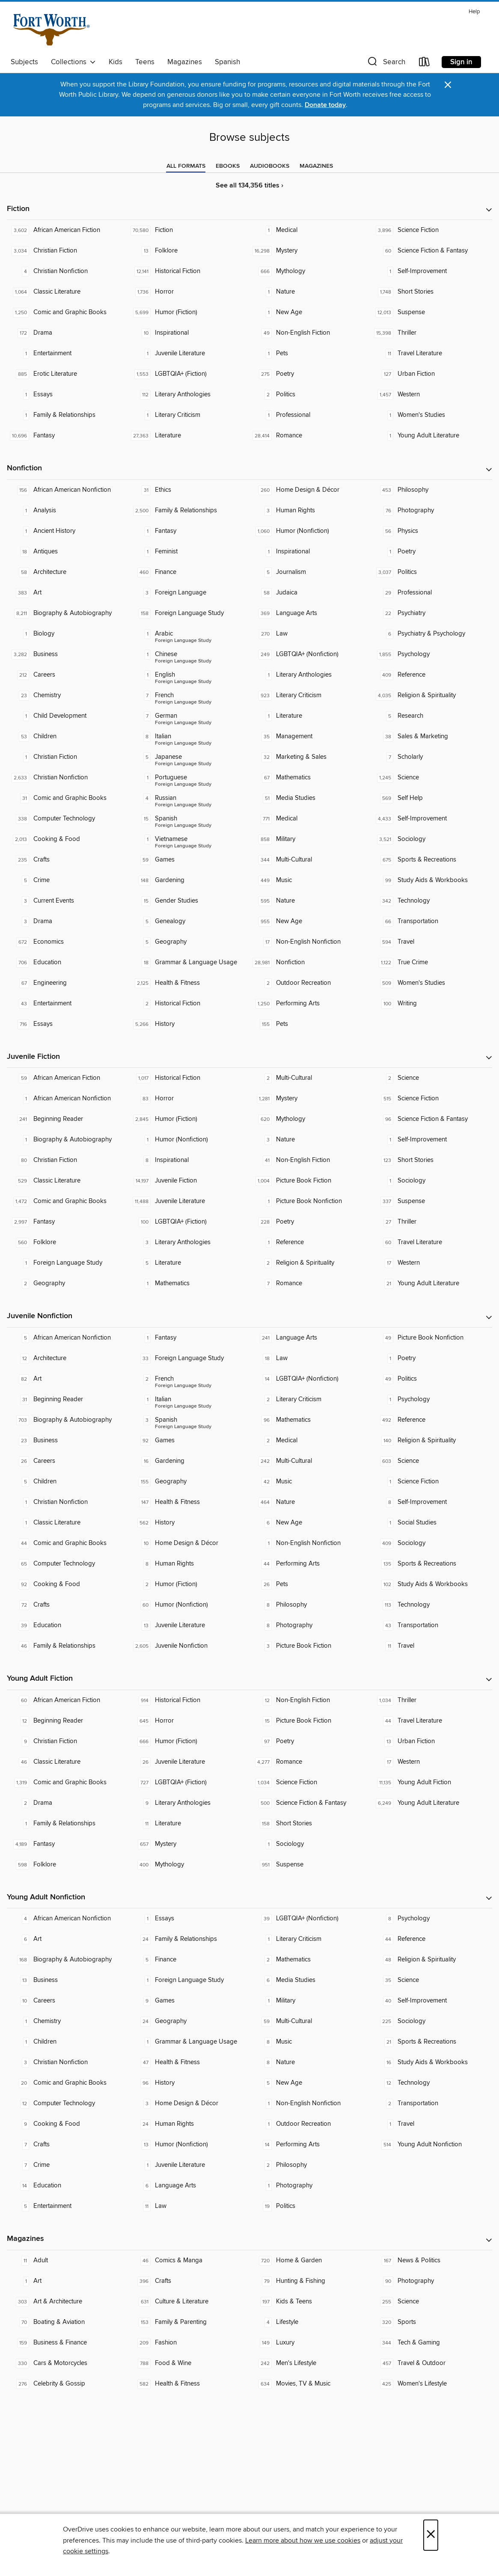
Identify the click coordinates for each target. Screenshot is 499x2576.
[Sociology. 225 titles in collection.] (432, 2021)
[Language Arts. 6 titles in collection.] (189, 2185)
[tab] (186, 166)
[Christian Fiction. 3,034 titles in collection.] (67, 251)
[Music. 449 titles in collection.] (310, 880)
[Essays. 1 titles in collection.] (67, 394)
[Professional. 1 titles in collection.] (310, 415)
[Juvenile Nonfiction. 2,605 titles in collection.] (189, 1646)
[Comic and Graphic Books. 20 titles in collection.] (67, 2083)
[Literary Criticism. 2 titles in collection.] (310, 1399)
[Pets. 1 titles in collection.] (310, 353)
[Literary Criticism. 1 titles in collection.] (189, 415)
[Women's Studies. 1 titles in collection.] (432, 415)
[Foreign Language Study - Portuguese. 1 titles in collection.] (189, 777)
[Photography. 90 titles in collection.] (432, 2281)
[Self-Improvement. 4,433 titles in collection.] (432, 818)
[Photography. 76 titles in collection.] (432, 510)
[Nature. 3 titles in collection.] (310, 1139)
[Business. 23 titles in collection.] (67, 1440)
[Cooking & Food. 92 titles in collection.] (67, 1584)
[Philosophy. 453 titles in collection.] (432, 490)
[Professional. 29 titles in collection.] (432, 592)
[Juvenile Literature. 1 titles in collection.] (189, 353)
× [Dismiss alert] (447, 85)
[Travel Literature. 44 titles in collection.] (432, 1721)
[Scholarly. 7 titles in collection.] (432, 757)
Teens (144, 62)
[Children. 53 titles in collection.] (67, 736)
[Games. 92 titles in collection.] (189, 1440)
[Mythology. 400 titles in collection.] (189, 1864)
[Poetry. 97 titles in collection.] (310, 1741)
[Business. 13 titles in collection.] (67, 1980)
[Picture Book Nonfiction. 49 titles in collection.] (432, 1338)
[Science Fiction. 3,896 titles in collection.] (432, 230)
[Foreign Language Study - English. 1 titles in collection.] (189, 675)
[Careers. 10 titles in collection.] (67, 2001)
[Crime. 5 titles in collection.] (67, 880)
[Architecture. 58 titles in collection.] (67, 572)
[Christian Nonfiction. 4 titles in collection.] (67, 271)
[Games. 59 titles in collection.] (189, 860)
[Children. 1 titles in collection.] (67, 2042)
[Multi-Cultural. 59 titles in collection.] (310, 2021)
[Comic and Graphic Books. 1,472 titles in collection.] (67, 1201)
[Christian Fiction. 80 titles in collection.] (67, 1160)
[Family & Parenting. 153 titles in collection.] (189, 2322)
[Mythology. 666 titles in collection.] (310, 271)
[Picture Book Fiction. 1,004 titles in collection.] (310, 1181)
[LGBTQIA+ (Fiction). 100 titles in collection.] (189, 1222)
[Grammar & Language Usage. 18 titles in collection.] (189, 962)
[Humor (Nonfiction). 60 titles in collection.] (189, 1605)
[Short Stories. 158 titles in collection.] (310, 1823)
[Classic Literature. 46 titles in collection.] (67, 1762)
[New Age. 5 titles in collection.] (310, 2083)
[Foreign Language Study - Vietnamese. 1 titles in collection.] (189, 839)
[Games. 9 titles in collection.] (189, 2001)
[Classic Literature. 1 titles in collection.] (67, 1522)
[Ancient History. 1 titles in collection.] (67, 531)
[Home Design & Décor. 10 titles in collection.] (189, 1543)
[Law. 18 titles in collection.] (310, 1358)
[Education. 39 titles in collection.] (67, 1625)
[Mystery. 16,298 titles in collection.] (310, 251)
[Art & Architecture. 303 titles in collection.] (67, 2301)
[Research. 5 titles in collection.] (432, 716)
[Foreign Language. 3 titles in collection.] (189, 592)
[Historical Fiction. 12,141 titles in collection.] (189, 271)
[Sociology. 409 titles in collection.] (432, 1543)
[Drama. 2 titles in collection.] (67, 1803)
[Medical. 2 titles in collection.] (310, 1440)
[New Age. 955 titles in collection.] (310, 921)
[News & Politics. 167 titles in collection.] (432, 2260)
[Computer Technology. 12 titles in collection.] (67, 2103)
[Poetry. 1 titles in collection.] (432, 551)
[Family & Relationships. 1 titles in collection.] (67, 415)
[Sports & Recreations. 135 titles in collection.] (432, 1564)
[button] (385, 63)
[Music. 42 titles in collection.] (310, 1481)
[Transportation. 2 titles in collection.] (432, 2103)
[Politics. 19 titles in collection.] (310, 2206)
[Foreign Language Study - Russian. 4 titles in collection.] (189, 798)
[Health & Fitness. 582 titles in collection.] (189, 2384)
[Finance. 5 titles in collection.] (189, 1959)
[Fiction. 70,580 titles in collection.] (189, 230)
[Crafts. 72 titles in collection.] (67, 1605)
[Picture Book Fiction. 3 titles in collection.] (310, 1646)
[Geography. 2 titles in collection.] (67, 1283)
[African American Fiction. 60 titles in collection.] (67, 1700)
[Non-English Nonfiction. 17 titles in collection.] (310, 942)
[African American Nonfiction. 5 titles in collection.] (67, 1338)
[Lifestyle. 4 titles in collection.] (310, 2322)
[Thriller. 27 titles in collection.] (432, 1222)
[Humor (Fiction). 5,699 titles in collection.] (189, 312)
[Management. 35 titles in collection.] (310, 736)
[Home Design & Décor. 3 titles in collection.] (189, 2103)
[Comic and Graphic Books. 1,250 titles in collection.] (67, 312)
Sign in (461, 62)
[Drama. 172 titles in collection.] (67, 333)
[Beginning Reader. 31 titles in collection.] (67, 1399)
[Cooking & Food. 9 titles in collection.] (67, 2124)
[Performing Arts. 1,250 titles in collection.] (310, 1003)
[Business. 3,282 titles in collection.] (67, 654)
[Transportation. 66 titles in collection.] (432, 921)
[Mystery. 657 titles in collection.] (189, 1844)
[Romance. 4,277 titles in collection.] (310, 1762)
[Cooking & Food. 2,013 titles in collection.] (67, 839)
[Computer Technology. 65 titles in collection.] (67, 1564)
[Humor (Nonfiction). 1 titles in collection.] (189, 1139)
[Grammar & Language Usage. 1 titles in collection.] (189, 2042)
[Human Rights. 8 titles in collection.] (189, 1564)
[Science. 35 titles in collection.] (432, 1980)
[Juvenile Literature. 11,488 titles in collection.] (189, 1201)
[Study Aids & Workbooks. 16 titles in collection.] (432, 2062)
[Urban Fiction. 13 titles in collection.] (432, 1741)
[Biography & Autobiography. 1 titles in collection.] (67, 1139)
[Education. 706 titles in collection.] (67, 962)
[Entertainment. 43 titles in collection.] (67, 1003)
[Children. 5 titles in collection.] (67, 1481)
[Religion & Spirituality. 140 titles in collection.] (432, 1440)
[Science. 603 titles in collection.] (432, 1461)
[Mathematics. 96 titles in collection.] (310, 1420)
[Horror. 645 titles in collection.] (189, 1721)
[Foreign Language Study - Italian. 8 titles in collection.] (189, 736)
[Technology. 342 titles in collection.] (432, 901)
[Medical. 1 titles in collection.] (310, 230)
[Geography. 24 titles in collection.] (189, 2021)
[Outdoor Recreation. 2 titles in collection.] (310, 983)
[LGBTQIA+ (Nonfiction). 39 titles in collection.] (310, 1918)
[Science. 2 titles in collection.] (432, 1078)
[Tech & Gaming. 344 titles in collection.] (432, 2342)
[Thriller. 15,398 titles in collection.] (432, 333)
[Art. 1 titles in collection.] (67, 2281)
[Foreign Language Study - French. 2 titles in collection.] (189, 1379)
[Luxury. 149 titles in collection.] (310, 2342)
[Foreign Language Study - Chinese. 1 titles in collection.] (189, 654)
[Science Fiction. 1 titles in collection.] (432, 1481)
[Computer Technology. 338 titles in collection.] (67, 818)
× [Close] (430, 2535)
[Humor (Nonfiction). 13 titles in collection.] (189, 2144)
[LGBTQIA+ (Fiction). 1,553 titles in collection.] (189, 374)
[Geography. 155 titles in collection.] (189, 1481)
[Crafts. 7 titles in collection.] (67, 2144)
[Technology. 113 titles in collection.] (432, 1605)
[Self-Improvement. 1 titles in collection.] (432, 271)
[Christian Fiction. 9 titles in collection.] (67, 1741)
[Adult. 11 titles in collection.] (67, 2260)
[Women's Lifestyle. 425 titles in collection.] (432, 2384)
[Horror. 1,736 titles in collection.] (189, 292)
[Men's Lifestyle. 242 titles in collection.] (310, 2363)
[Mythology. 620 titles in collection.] (310, 1119)
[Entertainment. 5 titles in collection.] (67, 2206)
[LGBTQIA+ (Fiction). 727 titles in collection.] (189, 1782)
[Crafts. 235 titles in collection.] (67, 860)
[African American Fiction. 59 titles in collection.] (67, 1078)
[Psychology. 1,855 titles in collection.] (432, 654)
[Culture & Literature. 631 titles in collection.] (189, 2301)
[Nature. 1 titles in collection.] (310, 292)
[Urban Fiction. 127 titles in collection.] (432, 374)
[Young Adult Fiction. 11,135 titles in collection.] (432, 1782)
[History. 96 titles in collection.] (189, 2083)
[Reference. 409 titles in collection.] (432, 675)
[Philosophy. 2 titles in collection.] (310, 2165)
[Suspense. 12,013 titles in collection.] (432, 312)
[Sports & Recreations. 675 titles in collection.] (432, 860)
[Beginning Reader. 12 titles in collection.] (67, 1721)
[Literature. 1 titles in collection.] (310, 716)
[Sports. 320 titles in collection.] (432, 2322)
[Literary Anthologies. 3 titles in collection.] (189, 1242)
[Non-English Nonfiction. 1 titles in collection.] (310, 1543)
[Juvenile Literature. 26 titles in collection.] (189, 1762)
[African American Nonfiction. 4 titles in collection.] (67, 1918)
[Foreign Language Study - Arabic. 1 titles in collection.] (189, 634)
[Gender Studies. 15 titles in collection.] (189, 901)
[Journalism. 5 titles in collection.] (310, 572)
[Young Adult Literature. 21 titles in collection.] (432, 1283)
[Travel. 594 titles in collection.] (432, 942)
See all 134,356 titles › (249, 185)
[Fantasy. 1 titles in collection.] (189, 531)
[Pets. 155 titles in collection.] (310, 1024)
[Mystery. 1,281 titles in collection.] (310, 1098)
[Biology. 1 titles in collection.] (67, 634)
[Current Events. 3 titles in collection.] (67, 901)
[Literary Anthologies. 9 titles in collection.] (189, 1803)
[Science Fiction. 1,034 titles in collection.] (310, 1782)
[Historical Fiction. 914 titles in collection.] (189, 1700)
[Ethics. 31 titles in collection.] (189, 490)
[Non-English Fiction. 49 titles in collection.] (310, 333)
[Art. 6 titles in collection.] (67, 1939)
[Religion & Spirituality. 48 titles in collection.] (432, 1959)
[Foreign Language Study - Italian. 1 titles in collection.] (189, 1399)
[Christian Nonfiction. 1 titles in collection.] (67, 1502)
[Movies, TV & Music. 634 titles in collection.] (310, 2384)
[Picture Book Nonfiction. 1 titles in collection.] (310, 1201)
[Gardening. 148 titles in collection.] (189, 880)
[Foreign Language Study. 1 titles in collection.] (67, 1263)
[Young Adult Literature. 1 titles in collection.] (432, 435)
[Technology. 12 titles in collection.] (432, 2083)
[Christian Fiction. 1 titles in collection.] (67, 757)
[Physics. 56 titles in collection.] (432, 531)
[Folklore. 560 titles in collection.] (67, 1242)
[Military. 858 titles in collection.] (310, 839)
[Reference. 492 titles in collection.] (432, 1420)
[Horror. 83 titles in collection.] (189, 1098)
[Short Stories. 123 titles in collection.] (432, 1160)
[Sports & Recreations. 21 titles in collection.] (432, 2042)
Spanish (227, 62)
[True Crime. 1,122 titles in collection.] (432, 962)
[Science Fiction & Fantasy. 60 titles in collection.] (432, 251)
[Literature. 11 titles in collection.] (189, 1823)
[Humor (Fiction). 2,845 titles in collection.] (189, 1119)
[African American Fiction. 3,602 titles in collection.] (67, 230)
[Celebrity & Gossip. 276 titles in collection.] (67, 2384)
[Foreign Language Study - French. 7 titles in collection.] (189, 695)
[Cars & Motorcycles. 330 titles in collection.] (67, 2363)
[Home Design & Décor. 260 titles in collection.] (310, 490)
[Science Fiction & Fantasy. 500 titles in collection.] (310, 1803)
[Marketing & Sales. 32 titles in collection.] (310, 757)
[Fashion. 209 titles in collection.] (189, 2342)
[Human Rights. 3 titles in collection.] (310, 510)
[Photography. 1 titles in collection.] (310, 2185)
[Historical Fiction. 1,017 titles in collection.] (189, 1078)
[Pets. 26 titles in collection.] (310, 1584)
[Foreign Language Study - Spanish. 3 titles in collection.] (189, 1420)
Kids (115, 62)
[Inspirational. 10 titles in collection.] (189, 333)
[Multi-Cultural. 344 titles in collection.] (310, 860)
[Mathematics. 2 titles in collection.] (310, 1959)
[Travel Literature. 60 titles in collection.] (432, 1242)
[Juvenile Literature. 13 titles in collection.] (189, 1625)
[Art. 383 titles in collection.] (67, 592)
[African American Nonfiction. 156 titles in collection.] (67, 490)
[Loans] (424, 63)
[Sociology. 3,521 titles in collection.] (432, 839)
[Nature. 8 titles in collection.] (310, 2062)
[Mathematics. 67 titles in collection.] (310, 777)
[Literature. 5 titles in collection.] (189, 1263)
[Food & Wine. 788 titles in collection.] (189, 2363)
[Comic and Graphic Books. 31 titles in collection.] (67, 798)
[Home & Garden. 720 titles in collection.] (310, 2260)
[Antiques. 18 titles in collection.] (67, 551)
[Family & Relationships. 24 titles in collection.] (189, 1939)
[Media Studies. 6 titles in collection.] (310, 1980)
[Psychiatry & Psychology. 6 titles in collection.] (432, 634)
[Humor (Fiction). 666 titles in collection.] (189, 1741)
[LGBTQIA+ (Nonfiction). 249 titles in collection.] (310, 654)
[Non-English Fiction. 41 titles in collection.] (310, 1160)
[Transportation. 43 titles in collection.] (432, 1625)
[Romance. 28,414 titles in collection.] (310, 435)
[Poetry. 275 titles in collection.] (310, 374)
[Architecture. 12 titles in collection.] (67, 1358)
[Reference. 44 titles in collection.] (432, 1939)
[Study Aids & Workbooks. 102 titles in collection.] (432, 1584)
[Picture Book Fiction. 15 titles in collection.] (310, 1721)
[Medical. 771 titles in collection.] (310, 818)
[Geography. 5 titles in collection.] (189, 942)
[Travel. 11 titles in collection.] (432, 1646)
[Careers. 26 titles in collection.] (67, 1461)
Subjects (24, 62)
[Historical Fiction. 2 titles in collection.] (189, 1003)
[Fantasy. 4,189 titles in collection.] (67, 1844)
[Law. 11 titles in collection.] (189, 2206)
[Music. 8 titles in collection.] (310, 2042)
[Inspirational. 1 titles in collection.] (310, 551)
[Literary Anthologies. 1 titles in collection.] (310, 675)
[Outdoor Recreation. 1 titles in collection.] (310, 2124)
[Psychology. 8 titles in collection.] (432, 1918)
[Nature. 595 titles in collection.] (310, 901)
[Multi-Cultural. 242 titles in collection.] (310, 1461)
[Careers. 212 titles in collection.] (67, 675)
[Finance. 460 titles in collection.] (189, 572)
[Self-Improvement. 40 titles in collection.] (432, 2001)
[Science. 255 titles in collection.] (432, 2301)
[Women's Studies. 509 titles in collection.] (432, 983)
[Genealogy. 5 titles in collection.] (189, 921)
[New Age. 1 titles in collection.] (310, 312)
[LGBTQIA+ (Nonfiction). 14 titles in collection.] (310, 1379)
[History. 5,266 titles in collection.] (189, 1024)
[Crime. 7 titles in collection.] (67, 2165)
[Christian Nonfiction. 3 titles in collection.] (67, 2062)
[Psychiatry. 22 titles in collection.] (432, 613)
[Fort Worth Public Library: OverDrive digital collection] (51, 29)
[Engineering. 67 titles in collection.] (67, 983)
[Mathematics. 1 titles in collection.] (189, 1283)
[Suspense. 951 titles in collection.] (310, 1864)
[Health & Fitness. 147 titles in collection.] (189, 1502)
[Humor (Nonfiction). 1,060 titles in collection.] (310, 531)
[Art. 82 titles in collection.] (67, 1379)
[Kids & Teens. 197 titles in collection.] (310, 2301)
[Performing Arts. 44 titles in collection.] (310, 1564)
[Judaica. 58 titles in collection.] (310, 592)
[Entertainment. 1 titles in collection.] (67, 353)
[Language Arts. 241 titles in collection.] (310, 1338)
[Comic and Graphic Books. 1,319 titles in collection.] (67, 1782)
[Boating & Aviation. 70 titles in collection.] (67, 2322)
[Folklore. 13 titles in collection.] (189, 251)
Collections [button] (73, 62)
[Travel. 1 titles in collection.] (432, 2124)
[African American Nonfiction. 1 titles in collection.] (67, 1098)
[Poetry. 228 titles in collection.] (310, 1222)
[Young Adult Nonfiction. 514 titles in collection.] (432, 2144)
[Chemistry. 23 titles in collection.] (67, 695)
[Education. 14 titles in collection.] (67, 2185)
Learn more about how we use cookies (302, 2540)
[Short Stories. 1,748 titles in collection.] (432, 292)
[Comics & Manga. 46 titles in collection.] (189, 2260)
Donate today (325, 105)
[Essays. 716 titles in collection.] (67, 1024)
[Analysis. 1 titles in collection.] (67, 510)
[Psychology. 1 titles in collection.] (432, 1399)
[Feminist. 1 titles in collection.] (189, 551)
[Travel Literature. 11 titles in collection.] (432, 353)
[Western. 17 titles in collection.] (432, 1263)
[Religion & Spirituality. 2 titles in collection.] (310, 1263)
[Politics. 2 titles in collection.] (310, 394)
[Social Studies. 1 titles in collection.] (432, 1522)
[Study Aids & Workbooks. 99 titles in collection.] (432, 880)
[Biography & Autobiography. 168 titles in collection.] (67, 1959)
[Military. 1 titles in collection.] (310, 2001)
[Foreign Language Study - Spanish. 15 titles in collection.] (189, 818)
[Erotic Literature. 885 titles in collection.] (67, 374)
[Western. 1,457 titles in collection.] (432, 394)
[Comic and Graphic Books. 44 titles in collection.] (67, 1543)
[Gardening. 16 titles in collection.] (189, 1461)
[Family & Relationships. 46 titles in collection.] (67, 1646)
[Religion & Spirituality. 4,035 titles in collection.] (432, 695)
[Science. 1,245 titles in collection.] (432, 777)
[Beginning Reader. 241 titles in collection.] (67, 1119)
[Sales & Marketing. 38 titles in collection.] (432, 736)
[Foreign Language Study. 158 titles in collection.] (189, 613)
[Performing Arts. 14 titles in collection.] (310, 2144)
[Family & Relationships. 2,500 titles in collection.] (189, 510)
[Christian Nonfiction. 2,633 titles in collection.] (67, 777)
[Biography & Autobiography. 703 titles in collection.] (67, 1420)
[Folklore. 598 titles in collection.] (67, 1864)
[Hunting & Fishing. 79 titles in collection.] (310, 2281)
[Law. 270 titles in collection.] (310, 634)
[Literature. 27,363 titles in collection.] (189, 435)
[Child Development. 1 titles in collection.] (67, 716)
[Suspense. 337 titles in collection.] (432, 1201)
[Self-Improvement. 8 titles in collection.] (432, 1502)
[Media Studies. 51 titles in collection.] (310, 798)
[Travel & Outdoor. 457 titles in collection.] (432, 2363)
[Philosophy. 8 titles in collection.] (310, 1605)
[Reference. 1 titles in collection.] (310, 1242)
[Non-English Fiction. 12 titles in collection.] (310, 1700)
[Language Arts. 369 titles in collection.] (310, 613)
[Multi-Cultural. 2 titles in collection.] (310, 1078)
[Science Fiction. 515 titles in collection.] (432, 1098)
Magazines (184, 62)
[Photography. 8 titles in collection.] (310, 1625)
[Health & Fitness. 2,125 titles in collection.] (189, 983)
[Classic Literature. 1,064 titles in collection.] (67, 292)
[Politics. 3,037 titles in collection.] (432, 572)
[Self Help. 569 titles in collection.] (432, 798)
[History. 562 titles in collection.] (189, 1522)
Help (474, 12)
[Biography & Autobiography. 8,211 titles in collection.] (67, 613)
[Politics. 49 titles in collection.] (432, 1379)
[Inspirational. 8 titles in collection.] (189, 1160)
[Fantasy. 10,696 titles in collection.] (67, 435)
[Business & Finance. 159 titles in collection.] (67, 2342)
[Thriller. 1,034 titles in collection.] (432, 1700)
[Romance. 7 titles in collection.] (310, 1283)
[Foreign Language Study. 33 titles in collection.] (189, 1358)
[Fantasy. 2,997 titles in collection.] (67, 1222)
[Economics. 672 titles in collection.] (67, 942)
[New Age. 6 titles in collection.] (310, 1522)
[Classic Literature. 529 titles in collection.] (67, 1181)
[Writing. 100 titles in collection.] (432, 1003)
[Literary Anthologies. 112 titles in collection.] (189, 394)
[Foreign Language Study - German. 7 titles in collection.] (189, 716)
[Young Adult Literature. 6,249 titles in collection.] (432, 1803)
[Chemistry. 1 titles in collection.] (67, 2021)
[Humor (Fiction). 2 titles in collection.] (189, 1584)
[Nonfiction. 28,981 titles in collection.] (310, 962)
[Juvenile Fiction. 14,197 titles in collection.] (189, 1181)
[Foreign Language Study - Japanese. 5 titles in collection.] (189, 757)
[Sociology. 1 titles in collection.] (432, 1181)
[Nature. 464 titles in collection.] (310, 1502)
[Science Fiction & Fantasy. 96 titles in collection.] (432, 1119)
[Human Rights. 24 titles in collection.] (189, 2124)
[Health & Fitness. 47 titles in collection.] (189, 2062)
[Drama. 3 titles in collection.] (67, 921)
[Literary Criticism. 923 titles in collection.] (310, 695)
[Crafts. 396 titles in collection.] (189, 2281)
